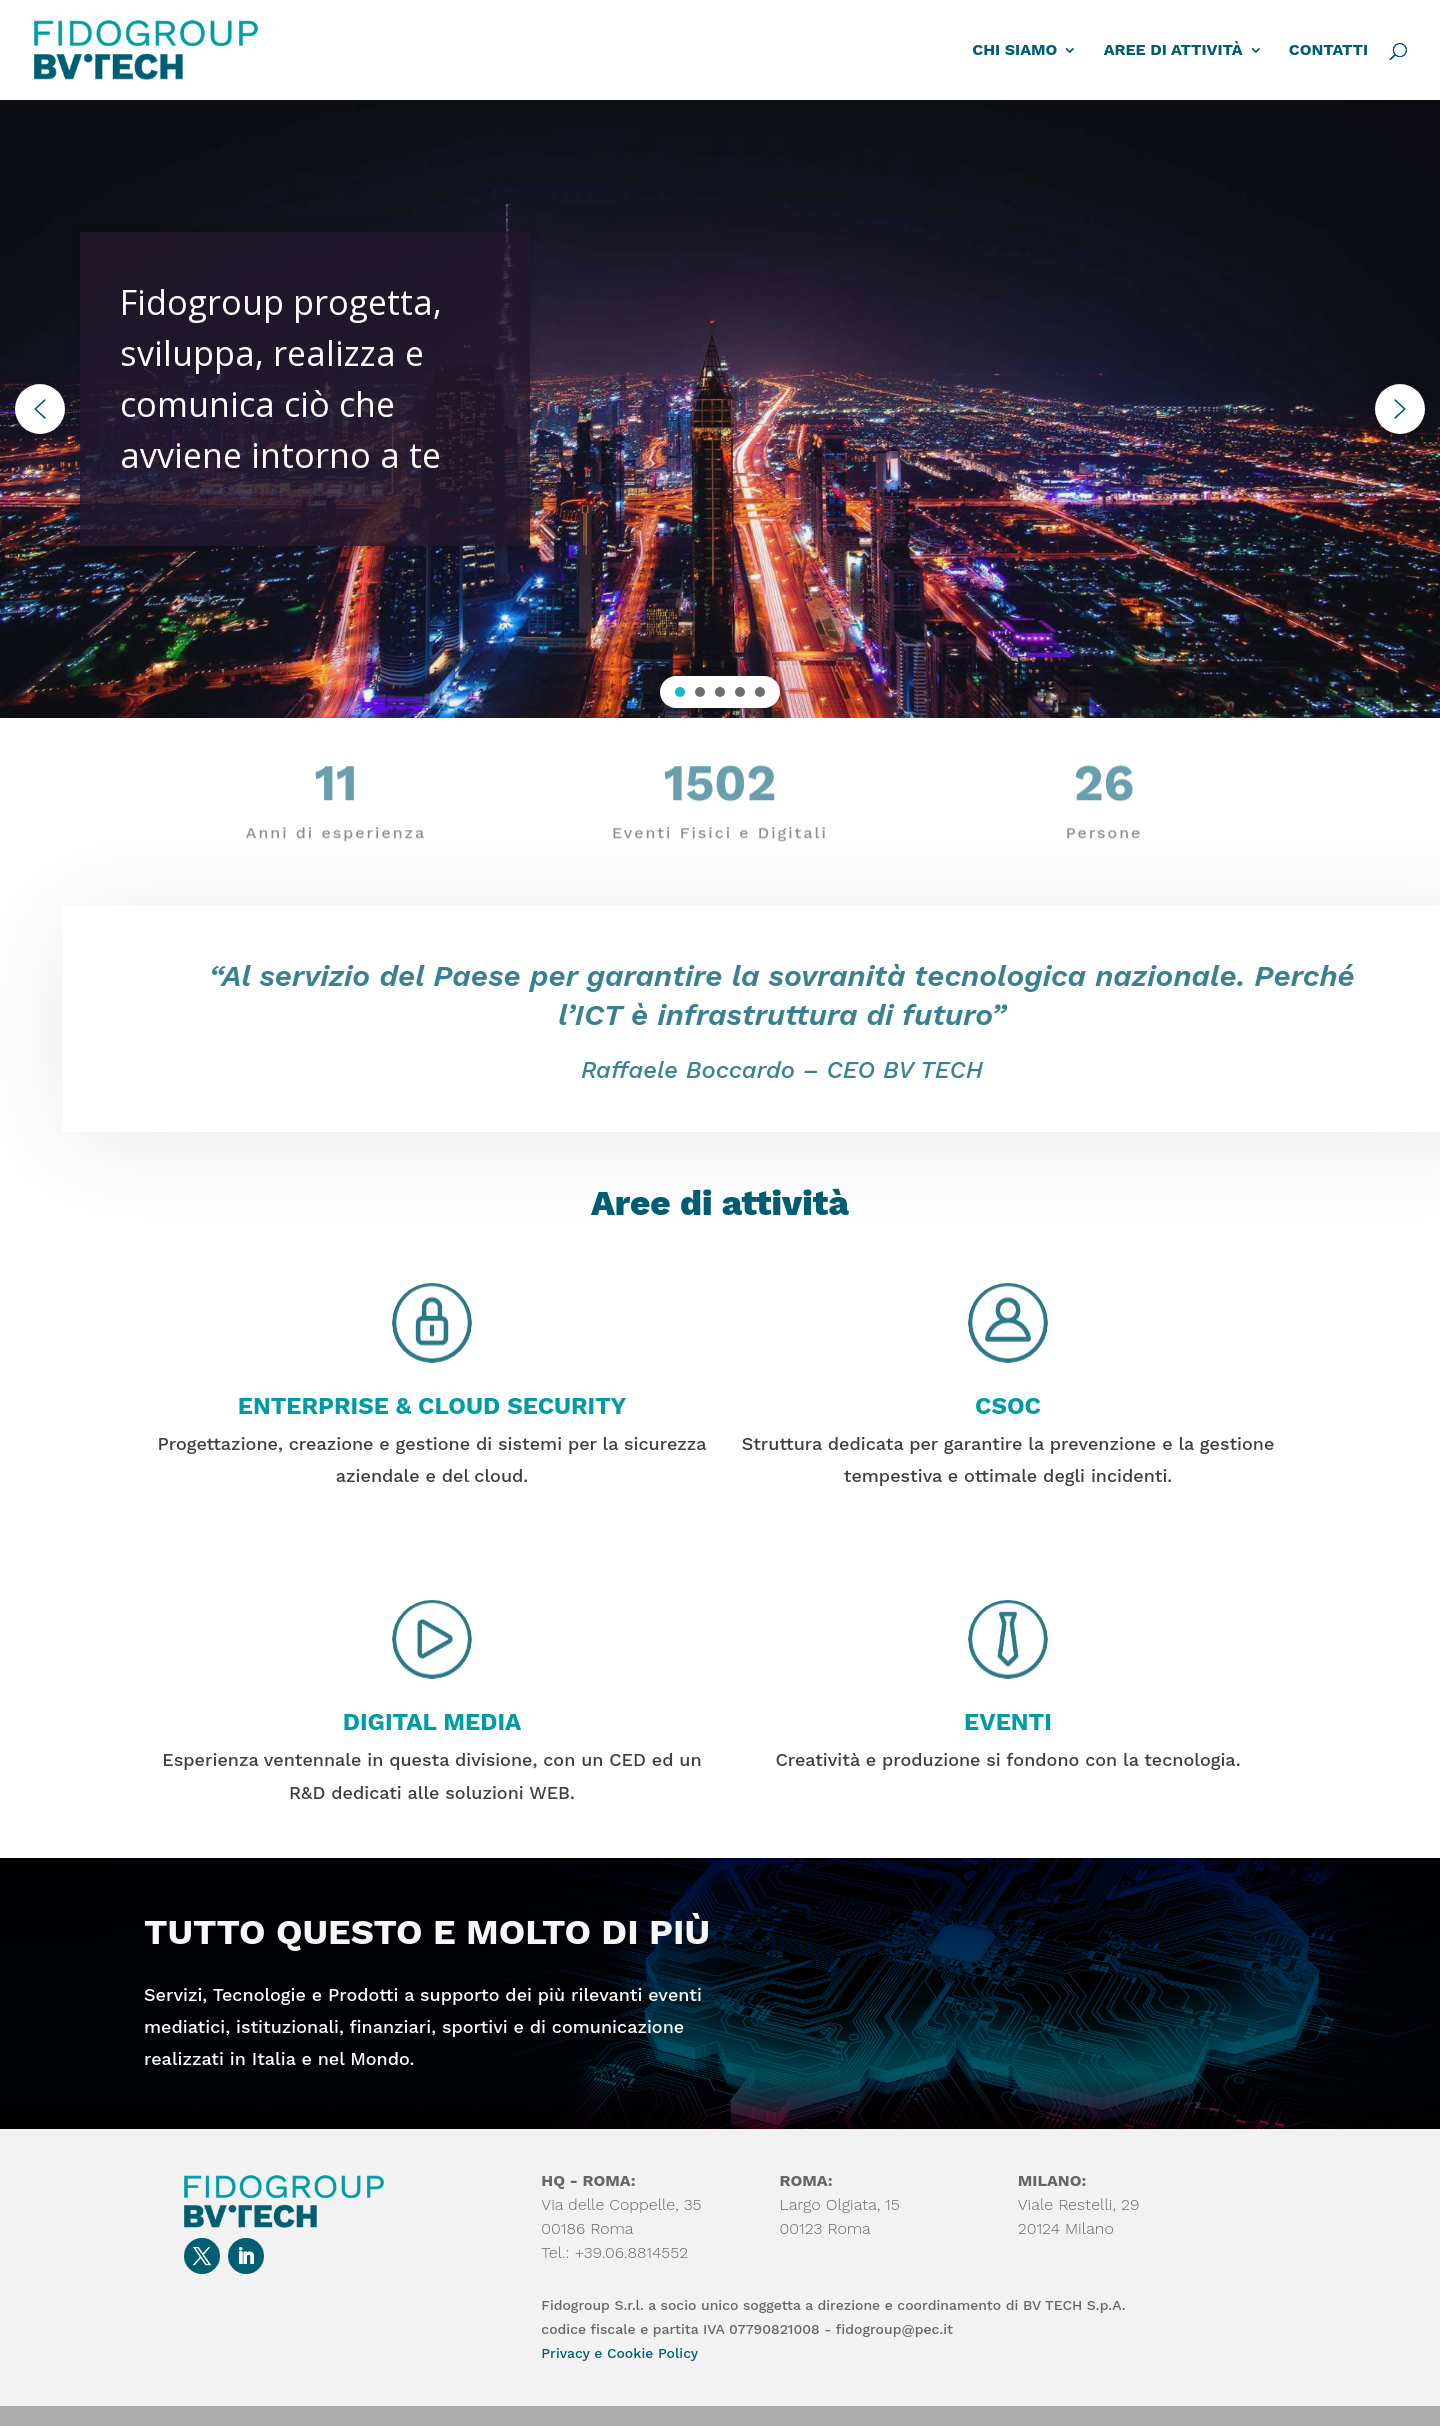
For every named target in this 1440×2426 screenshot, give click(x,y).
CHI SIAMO (1014, 51)
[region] (720, 409)
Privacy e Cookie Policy (619, 2353)
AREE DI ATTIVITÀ (1173, 51)
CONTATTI (1328, 51)
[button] (40, 409)
